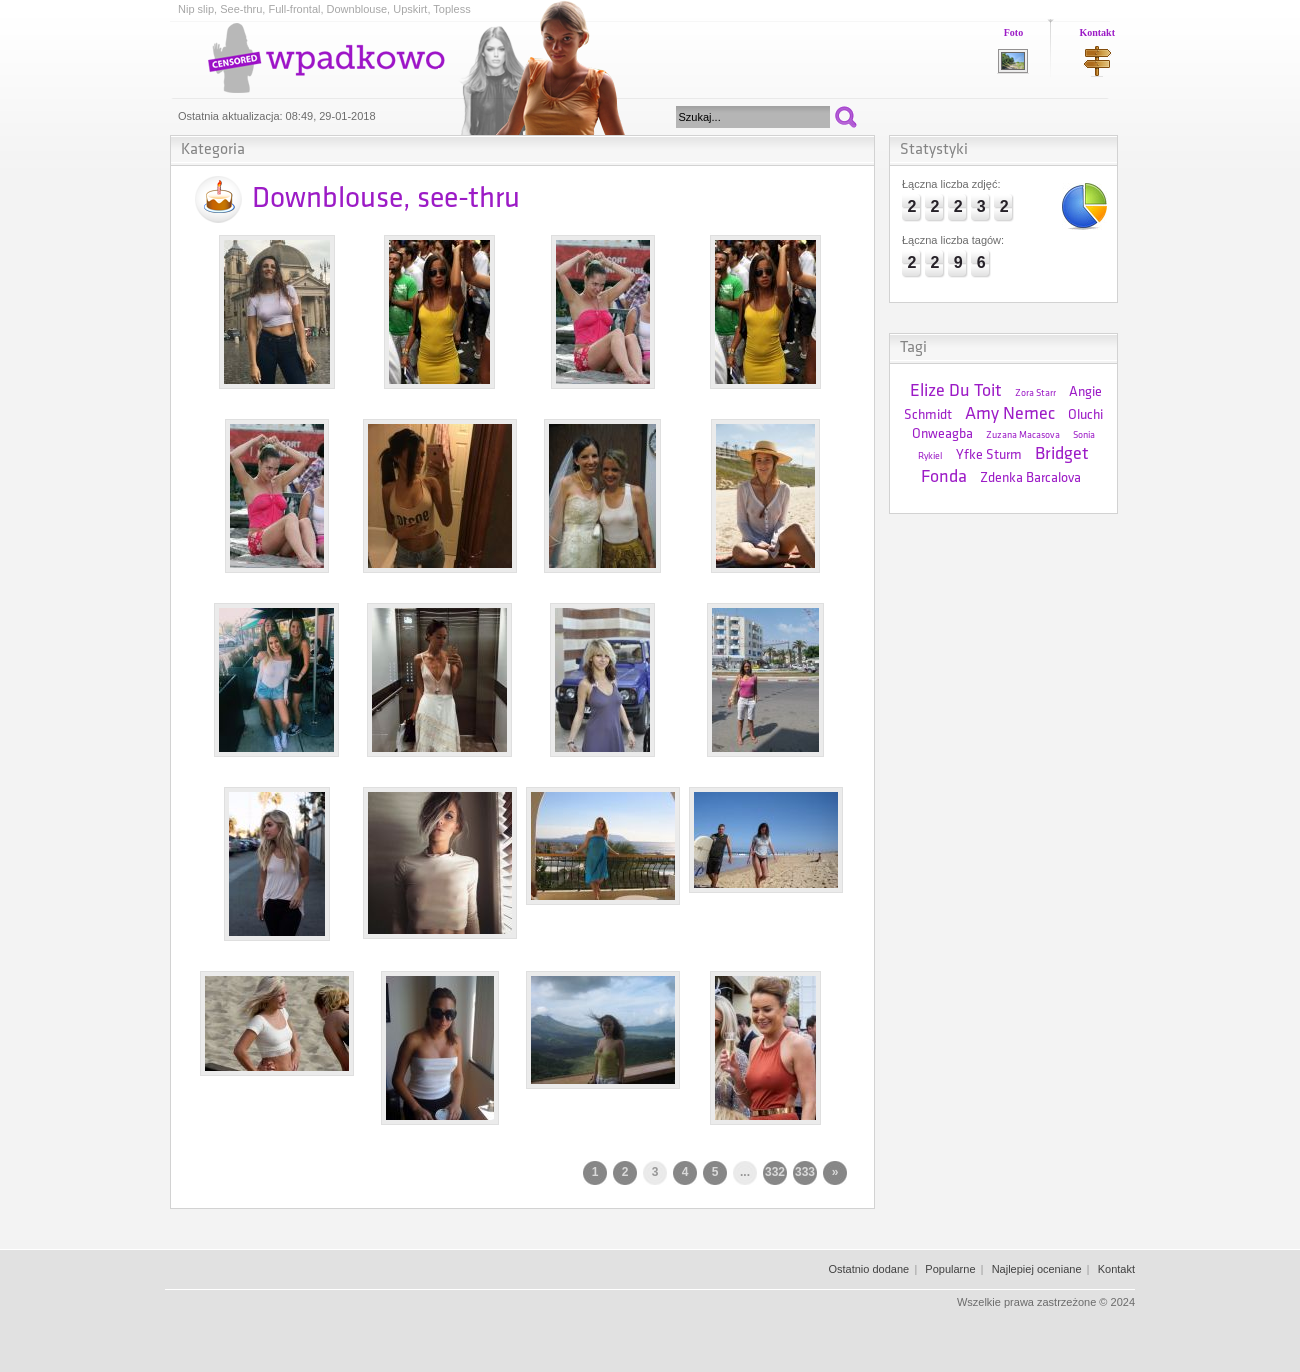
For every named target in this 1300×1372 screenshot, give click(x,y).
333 (805, 1172)
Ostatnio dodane (868, 1269)
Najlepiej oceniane (1037, 1269)
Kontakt (1097, 32)
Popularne (950, 1269)
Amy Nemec (1010, 414)
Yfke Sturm (989, 455)
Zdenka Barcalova (1030, 478)
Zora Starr (1035, 393)
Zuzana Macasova (1023, 435)
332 (775, 1172)
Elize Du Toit (956, 391)
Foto (1013, 32)
